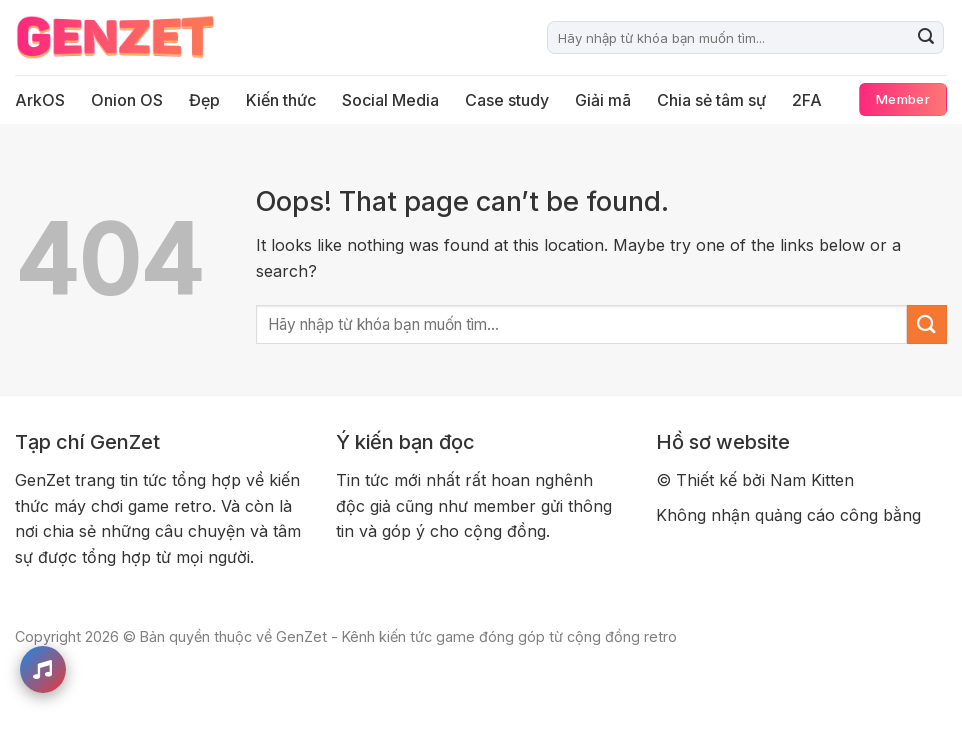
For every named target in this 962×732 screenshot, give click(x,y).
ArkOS (40, 100)
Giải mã (603, 100)
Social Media (390, 100)
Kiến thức (281, 100)
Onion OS (127, 100)
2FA (807, 100)
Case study (507, 100)
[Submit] (926, 38)
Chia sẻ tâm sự (711, 100)
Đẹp (204, 100)
